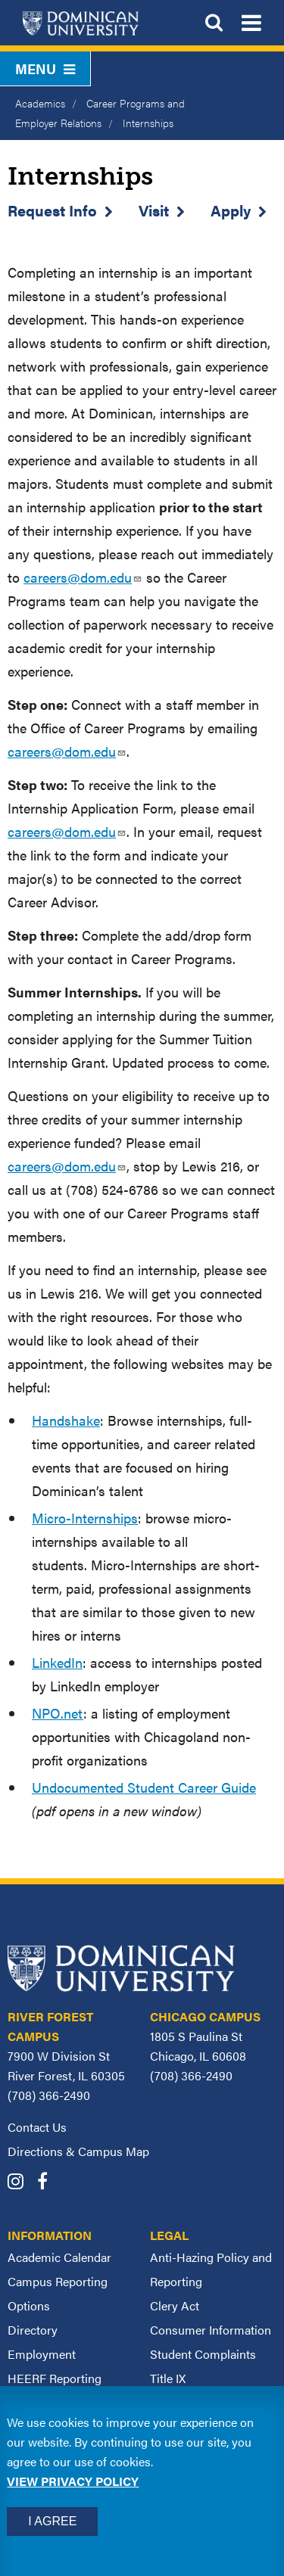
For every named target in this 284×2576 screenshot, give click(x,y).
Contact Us (37, 2127)
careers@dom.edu (82, 577)
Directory (33, 2329)
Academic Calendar (59, 2257)
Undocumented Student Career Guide (144, 1787)
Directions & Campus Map (78, 2151)
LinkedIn (57, 1662)
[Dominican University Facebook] (47, 2183)
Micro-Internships (85, 1517)
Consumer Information (210, 2329)
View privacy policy (73, 2481)
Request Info (52, 210)
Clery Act (174, 2305)
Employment (42, 2354)
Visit (154, 210)
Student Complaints (203, 2354)
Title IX (168, 2378)
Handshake (66, 1420)
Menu (45, 68)
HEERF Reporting (54, 2378)
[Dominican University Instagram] (21, 2183)
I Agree (52, 2521)
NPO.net (57, 1712)
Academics (40, 102)
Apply (231, 210)
